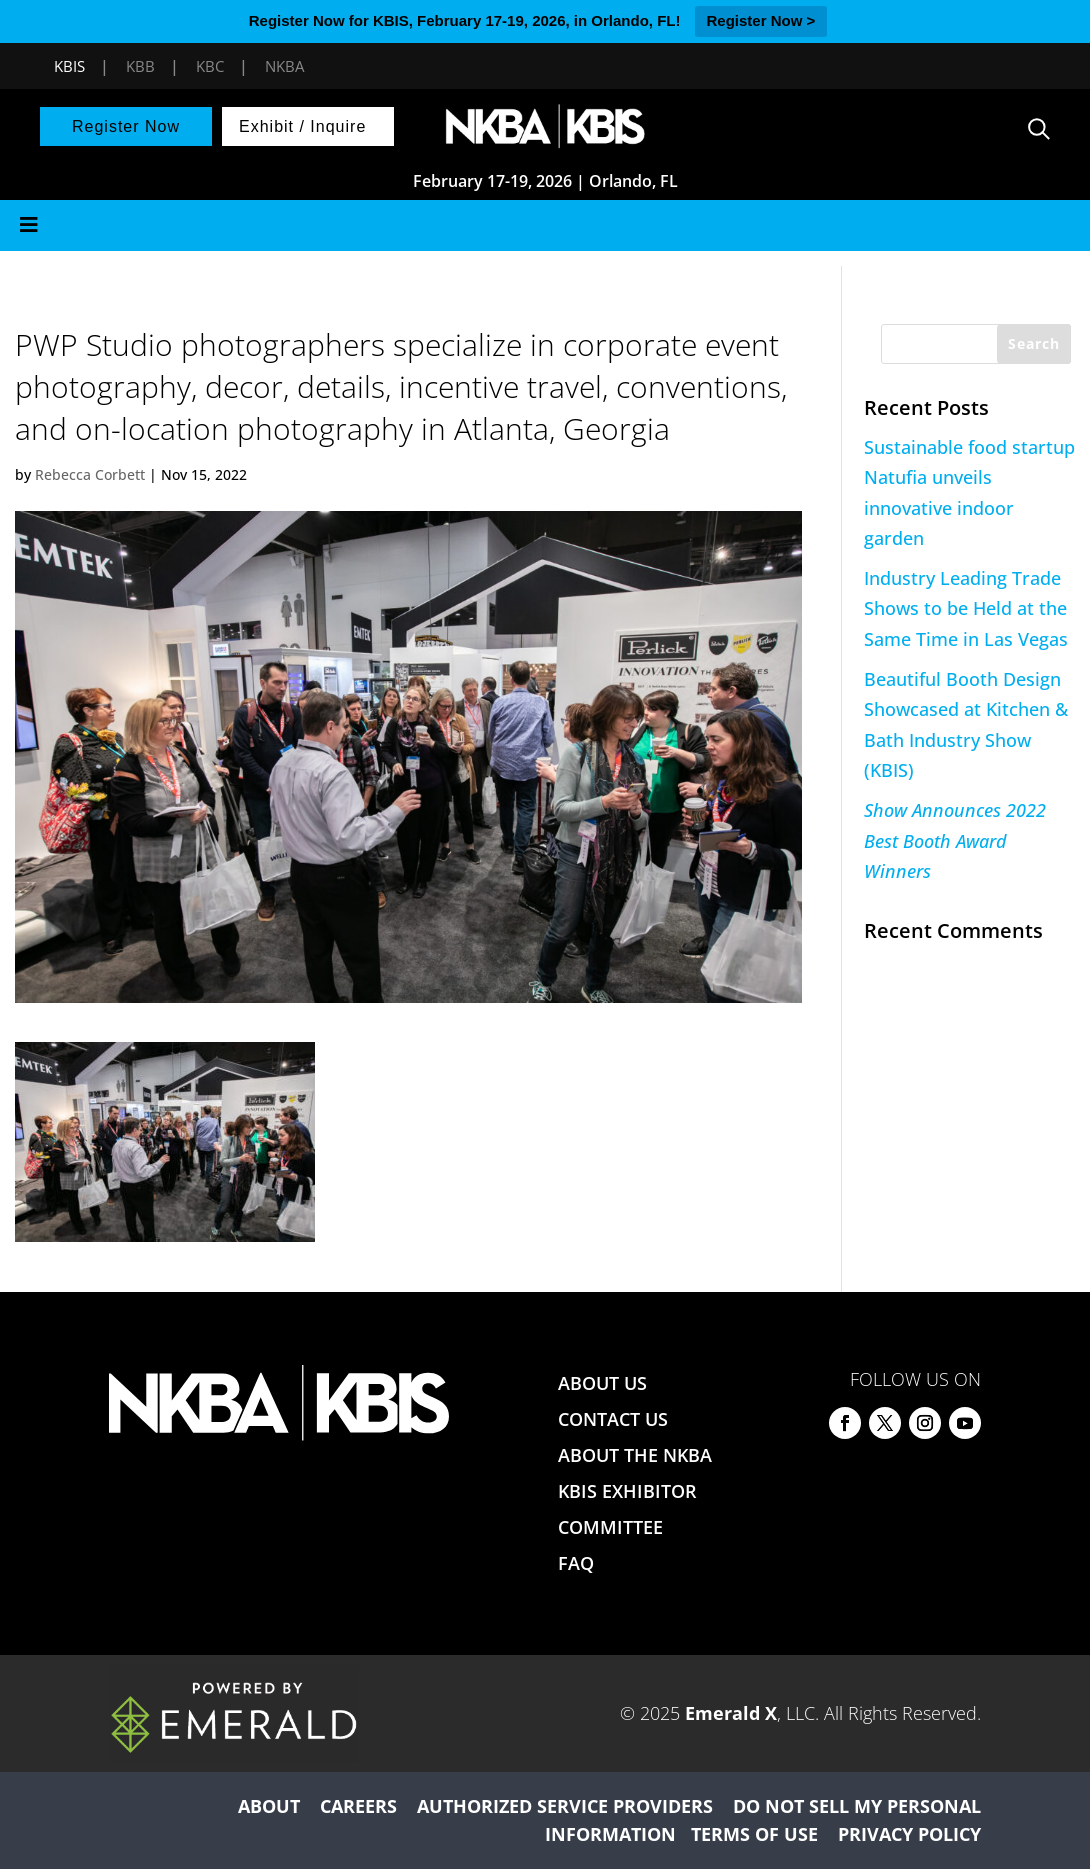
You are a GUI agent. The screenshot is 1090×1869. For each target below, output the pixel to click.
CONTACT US (613, 1419)
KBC (210, 66)
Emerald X (731, 1713)
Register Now (126, 126)
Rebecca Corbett (90, 474)
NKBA (284, 66)
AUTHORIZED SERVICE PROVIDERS (565, 1806)
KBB (140, 66)
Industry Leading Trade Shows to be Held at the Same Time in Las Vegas (966, 608)
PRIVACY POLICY (909, 1834)
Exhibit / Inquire (302, 126)
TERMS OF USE (754, 1834)
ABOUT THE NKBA (635, 1455)
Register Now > (761, 20)
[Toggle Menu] (545, 225)
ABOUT (269, 1806)
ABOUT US (602, 1383)
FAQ (576, 1563)
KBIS (69, 66)
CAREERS (358, 1806)
